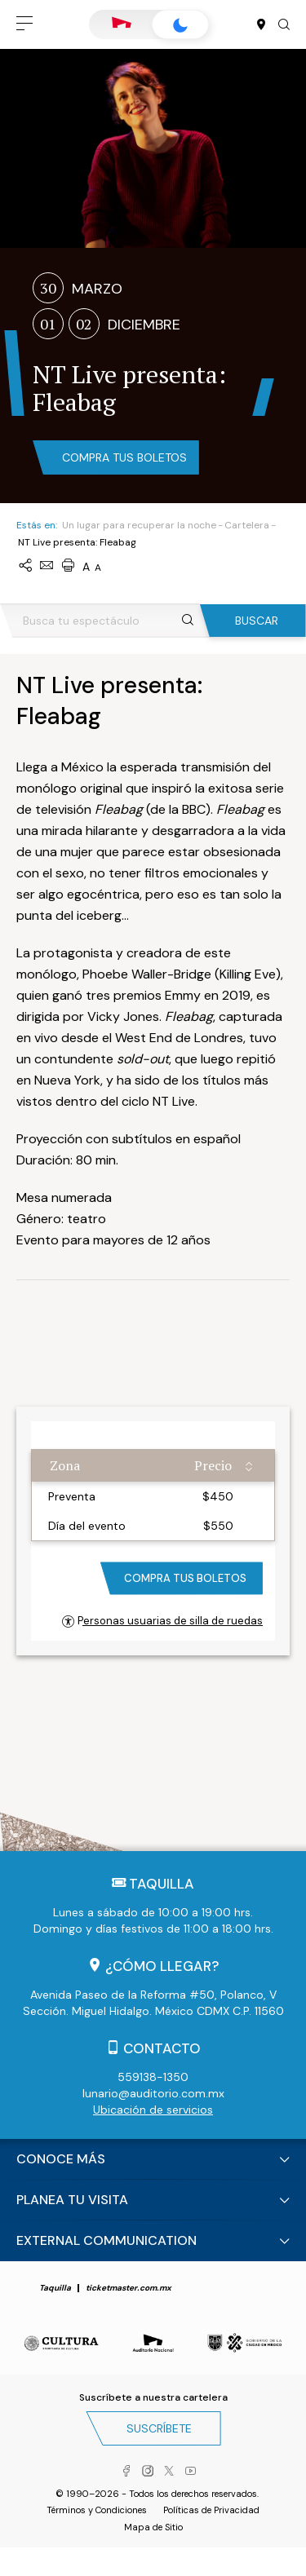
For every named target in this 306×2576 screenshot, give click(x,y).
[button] (24, 24)
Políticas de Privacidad (211, 2510)
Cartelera (246, 525)
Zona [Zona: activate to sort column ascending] (65, 1465)
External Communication (106, 2240)
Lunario (180, 25)
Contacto (162, 2048)
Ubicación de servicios (153, 2109)
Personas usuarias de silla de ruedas (162, 1621)
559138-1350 (153, 2077)
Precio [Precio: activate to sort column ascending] (213, 1465)
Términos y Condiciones (97, 2510)
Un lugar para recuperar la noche (139, 525)
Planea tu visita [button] (72, 2199)
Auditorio (121, 24)
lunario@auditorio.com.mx (153, 2093)
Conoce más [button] (60, 2158)
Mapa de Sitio (153, 2527)
